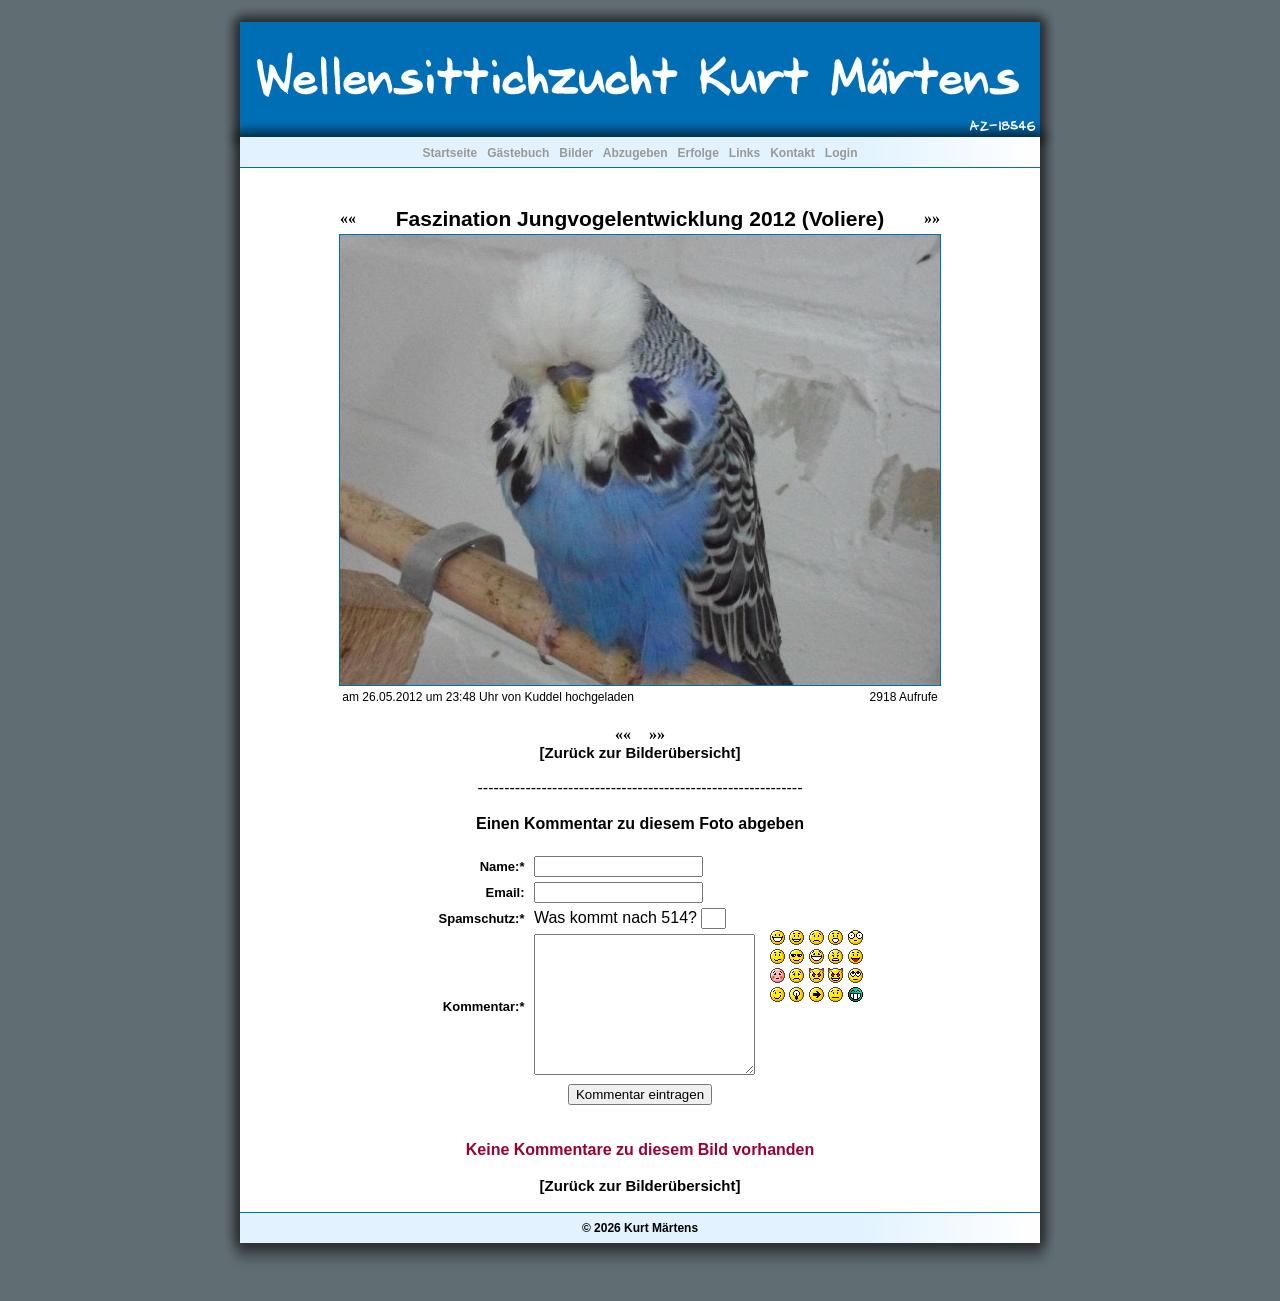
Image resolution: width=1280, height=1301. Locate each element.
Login (841, 153)
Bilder (576, 153)
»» (932, 218)
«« (348, 218)
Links (744, 153)
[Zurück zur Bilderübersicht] (640, 752)
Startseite (449, 153)
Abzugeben (635, 153)
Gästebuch (518, 153)
